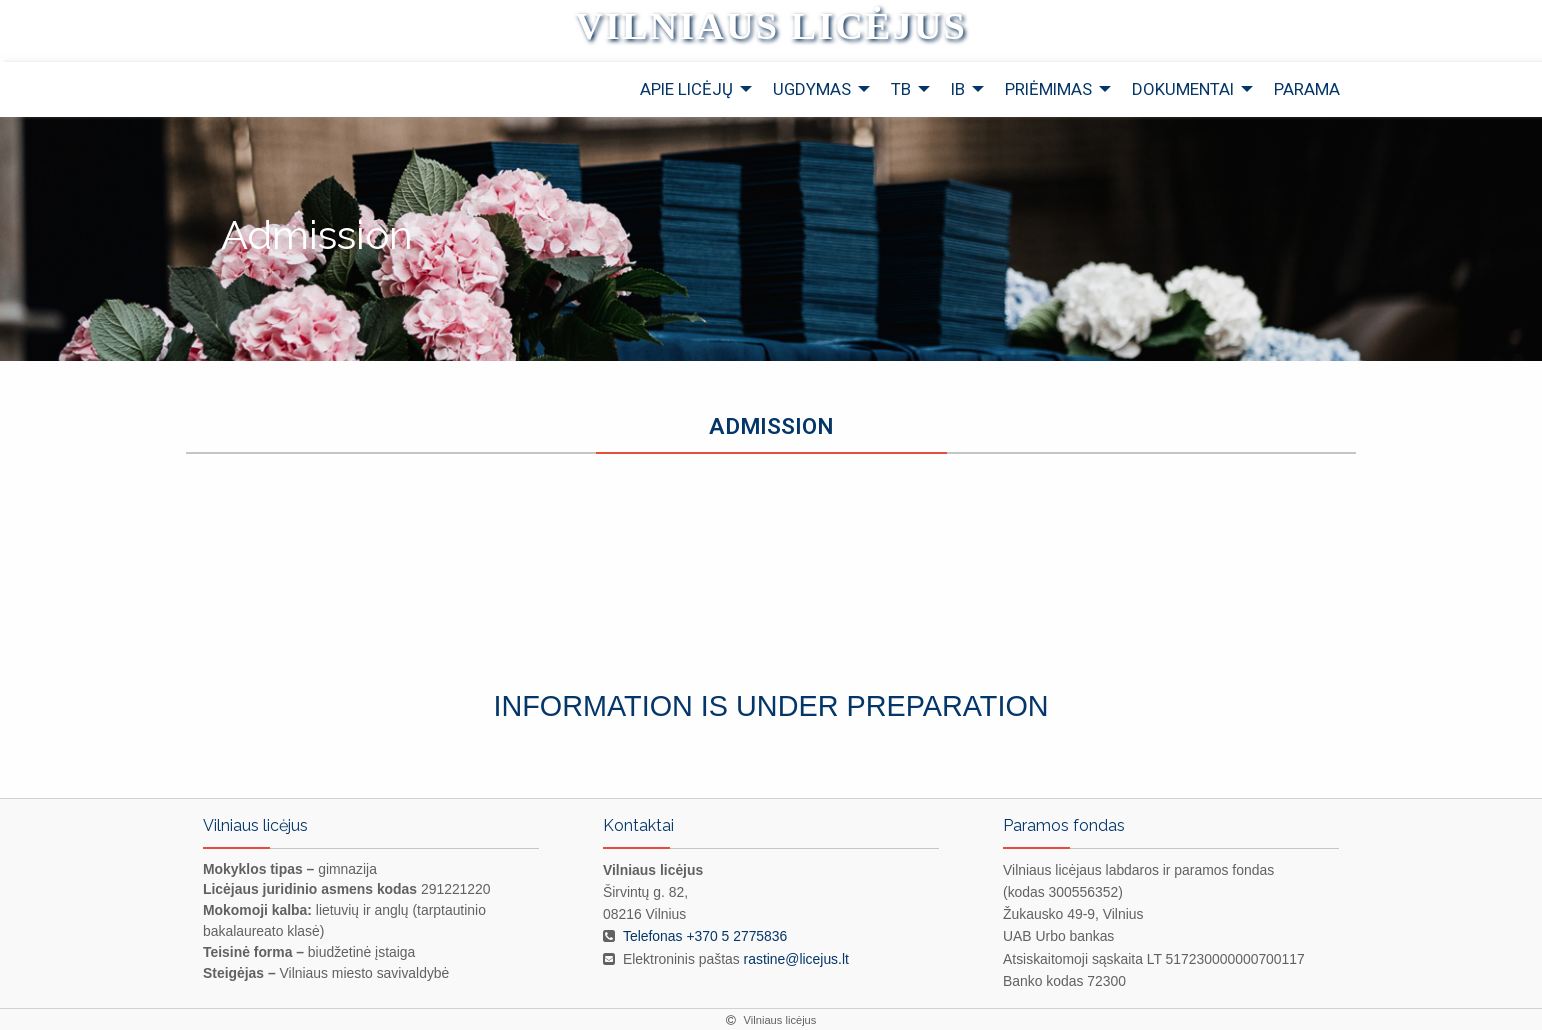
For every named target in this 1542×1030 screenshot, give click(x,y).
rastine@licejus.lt (796, 959)
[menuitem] (690, 89)
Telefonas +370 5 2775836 (705, 936)
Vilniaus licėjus (770, 26)
